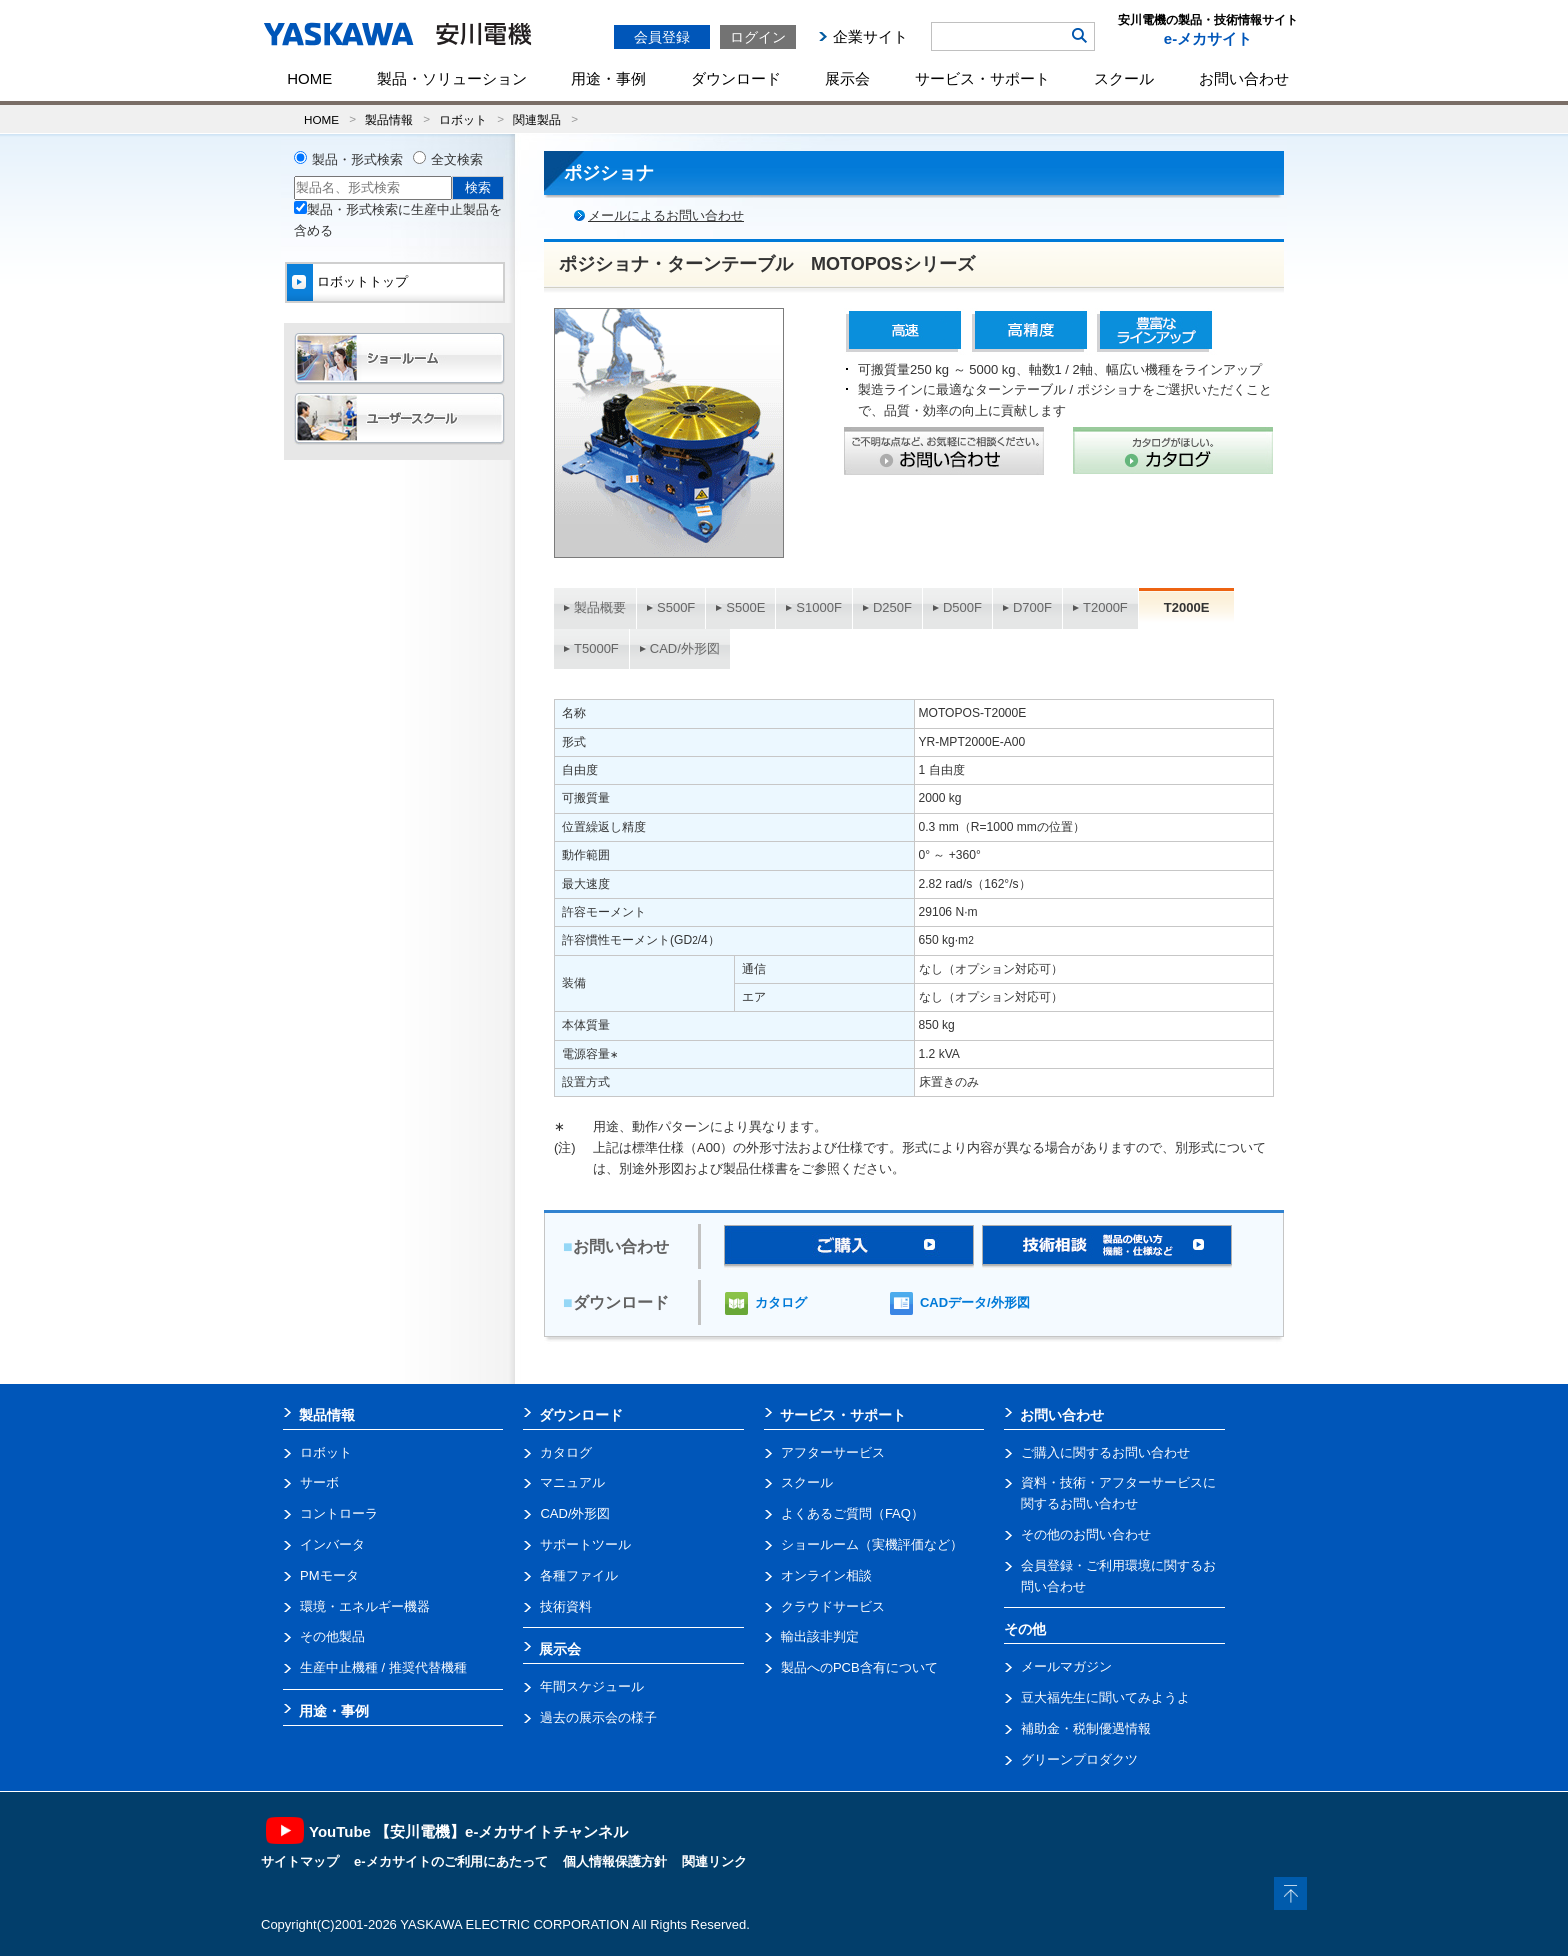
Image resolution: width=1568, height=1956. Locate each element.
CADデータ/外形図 (975, 1302)
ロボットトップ (362, 281)
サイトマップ (300, 1861)
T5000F (596, 648)
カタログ (781, 1302)
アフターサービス (833, 1452)
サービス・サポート (982, 78)
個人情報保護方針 (615, 1861)
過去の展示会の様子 (598, 1717)
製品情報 (389, 119)
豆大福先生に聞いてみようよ (1105, 1697)
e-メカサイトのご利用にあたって (451, 1861)
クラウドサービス (833, 1606)
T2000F (1105, 607)
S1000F (819, 607)
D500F (962, 607)
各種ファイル (579, 1575)
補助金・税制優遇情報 (1086, 1728)
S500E (745, 607)
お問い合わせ (1244, 78)
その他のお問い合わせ (1086, 1534)
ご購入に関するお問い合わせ (1105, 1452)
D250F (892, 607)
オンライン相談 (826, 1575)
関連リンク (714, 1861)
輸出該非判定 (820, 1636)
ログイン (758, 37)
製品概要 (600, 607)
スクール (1124, 78)
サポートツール (585, 1544)
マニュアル (572, 1482)
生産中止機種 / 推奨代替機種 (383, 1667)
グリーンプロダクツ (1079, 1759)
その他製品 (332, 1636)
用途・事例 (608, 78)
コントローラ (339, 1513)
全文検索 (457, 159)
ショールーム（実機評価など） (872, 1544)
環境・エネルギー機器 (365, 1606)
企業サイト (870, 36)
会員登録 (662, 37)
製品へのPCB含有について (859, 1667)
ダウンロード (736, 78)
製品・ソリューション (452, 78)
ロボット (463, 119)
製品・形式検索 (357, 159)
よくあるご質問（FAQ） (852, 1513)
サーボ (319, 1482)
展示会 (847, 78)
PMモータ (329, 1575)
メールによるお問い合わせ (666, 215)
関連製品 (537, 119)
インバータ (332, 1544)
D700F (1032, 607)
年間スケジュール (592, 1686)
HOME (309, 78)
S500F (676, 607)
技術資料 (566, 1606)
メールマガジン (1066, 1666)
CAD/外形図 (685, 648)
